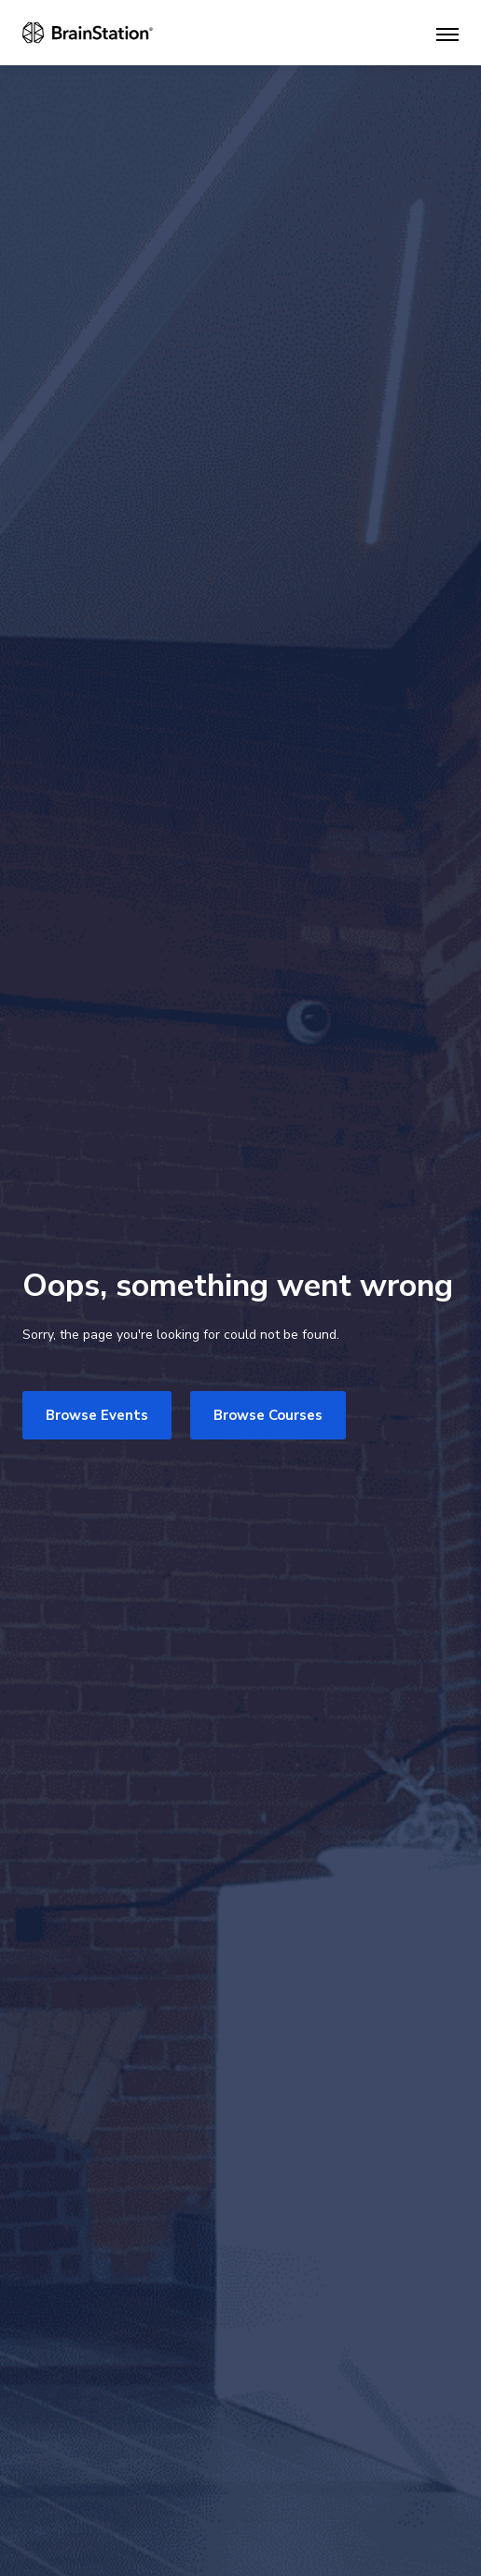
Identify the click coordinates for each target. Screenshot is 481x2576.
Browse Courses (268, 1415)
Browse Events (97, 1415)
